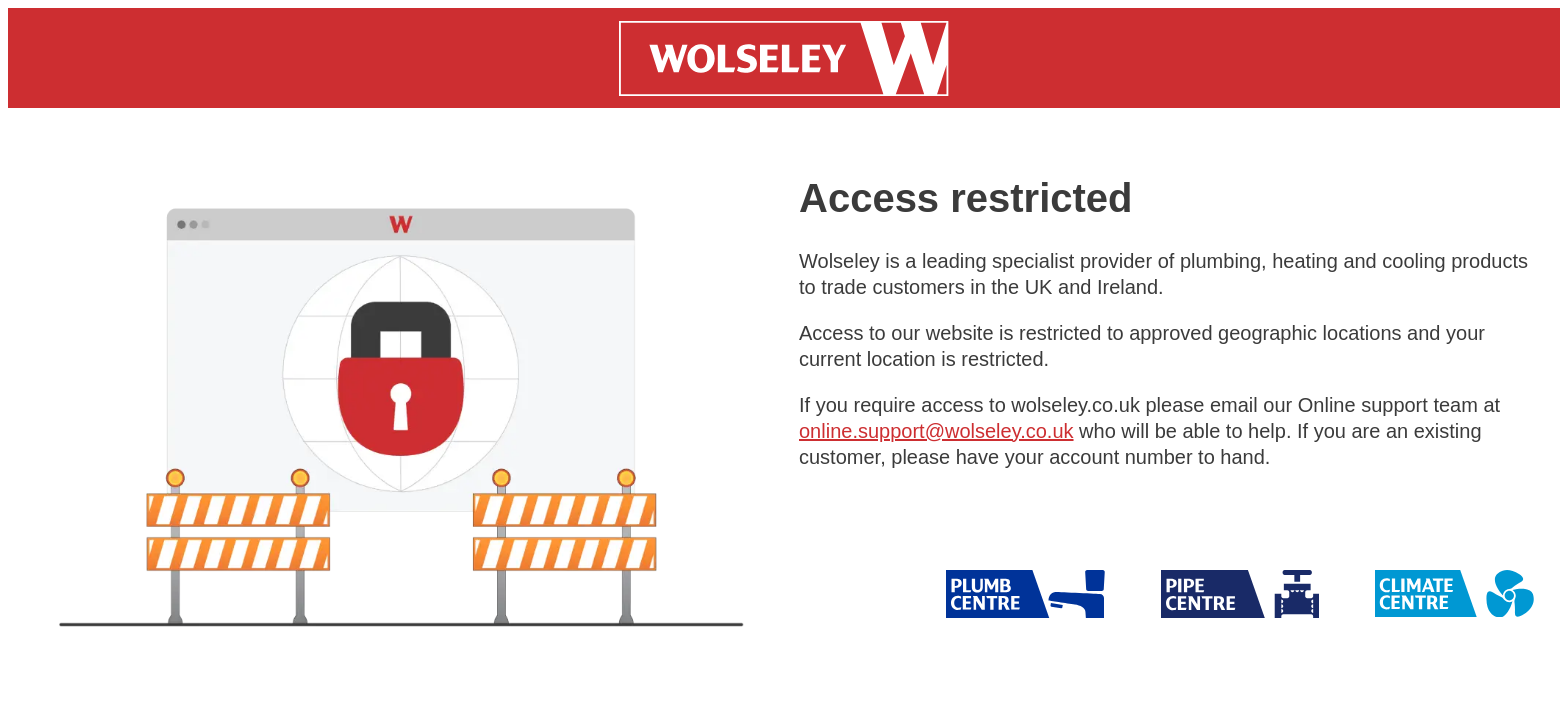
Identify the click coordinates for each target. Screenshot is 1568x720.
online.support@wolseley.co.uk (936, 431)
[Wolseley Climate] (1454, 594)
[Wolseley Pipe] (1025, 594)
